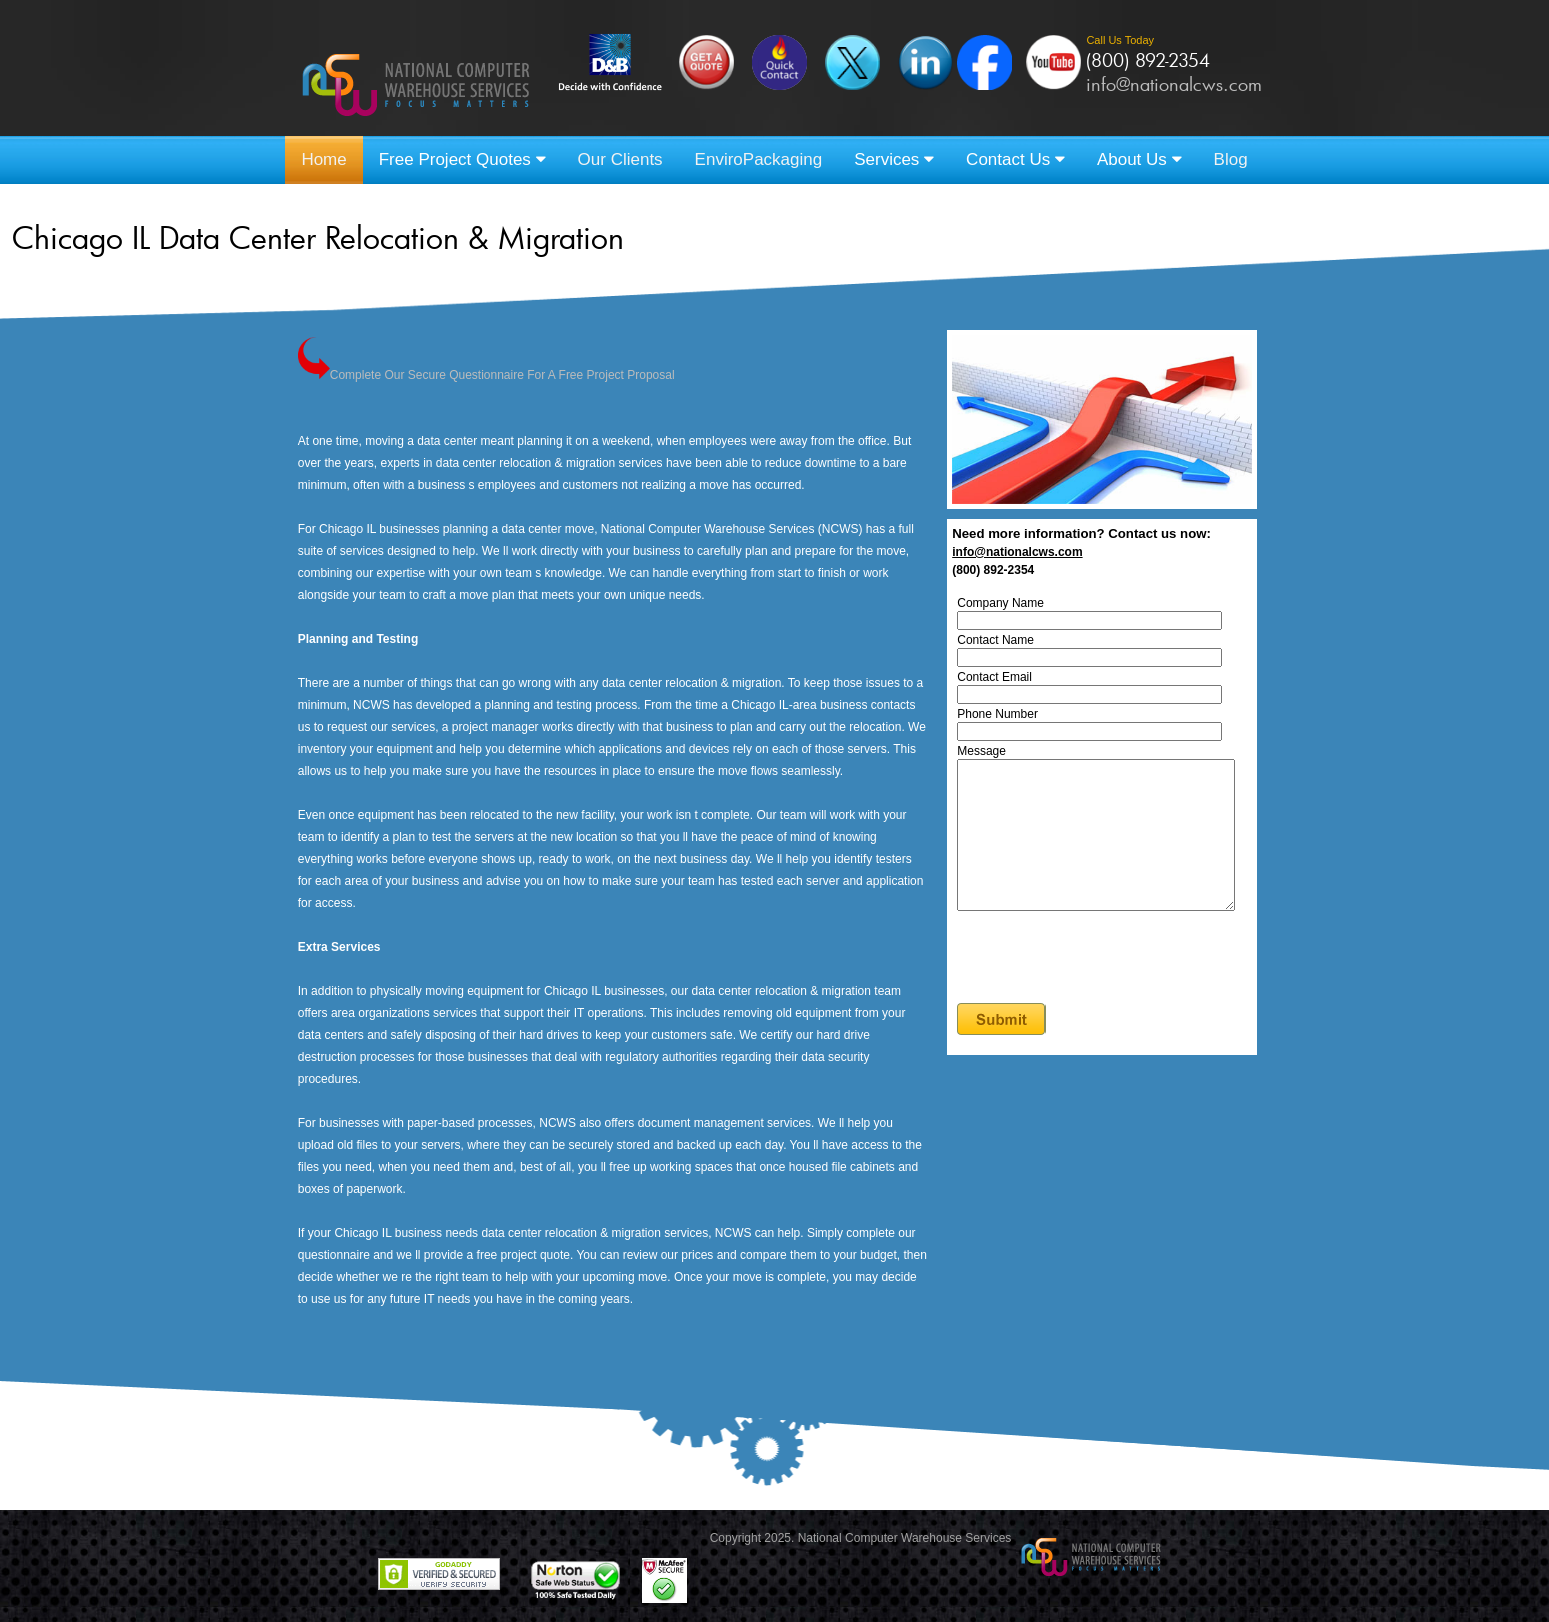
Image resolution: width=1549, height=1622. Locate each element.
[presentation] (1114, 989)
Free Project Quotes (462, 159)
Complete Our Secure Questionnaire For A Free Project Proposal (486, 375)
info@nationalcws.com (1174, 84)
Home (323, 159)
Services (894, 159)
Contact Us (1015, 159)
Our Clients (620, 159)
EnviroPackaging (759, 159)
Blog (1231, 159)
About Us (1139, 159)
